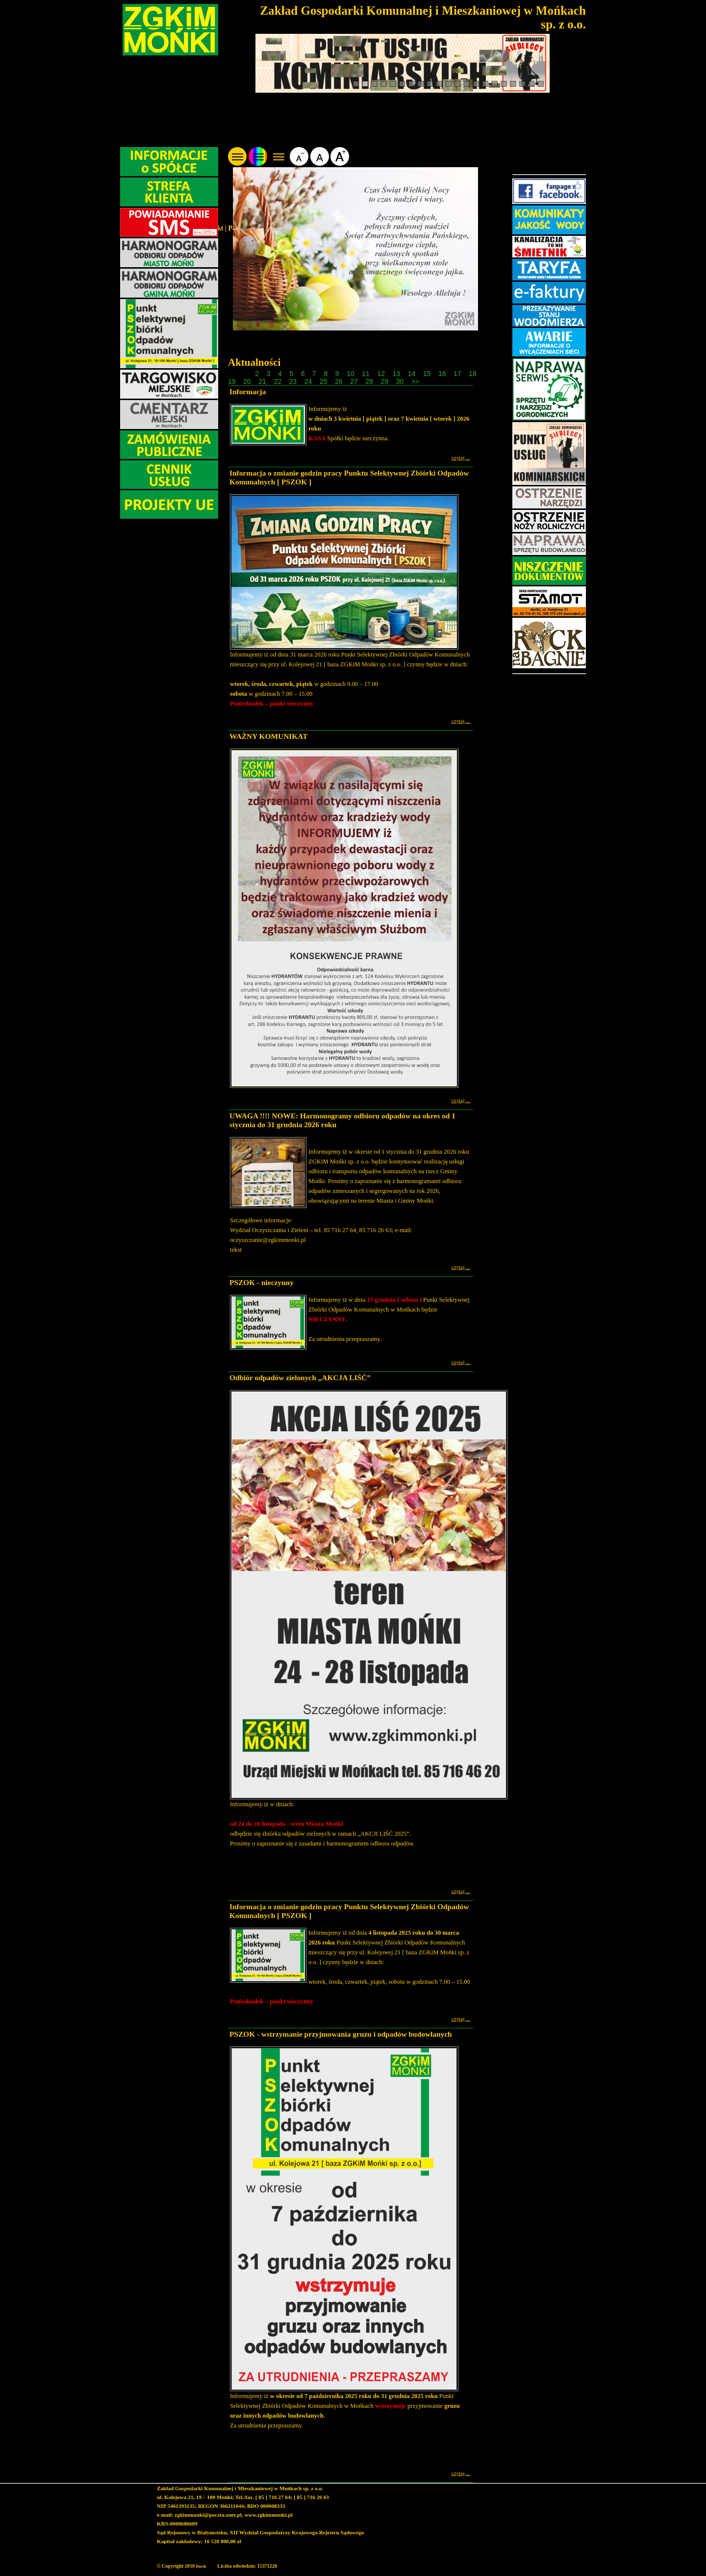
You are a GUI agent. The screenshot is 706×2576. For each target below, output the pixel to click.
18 (473, 374)
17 (458, 374)
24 (309, 381)
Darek (201, 2566)
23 (294, 381)
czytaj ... (461, 457)
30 (400, 381)
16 (443, 374)
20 (247, 381)
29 (385, 381)
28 (370, 381)
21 (263, 381)
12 (381, 374)
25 (324, 381)
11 (366, 374)
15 (427, 374)
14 (412, 374)
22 (278, 381)
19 (232, 381)
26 (339, 381)
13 (397, 374)
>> (415, 381)
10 (351, 374)
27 (354, 381)
